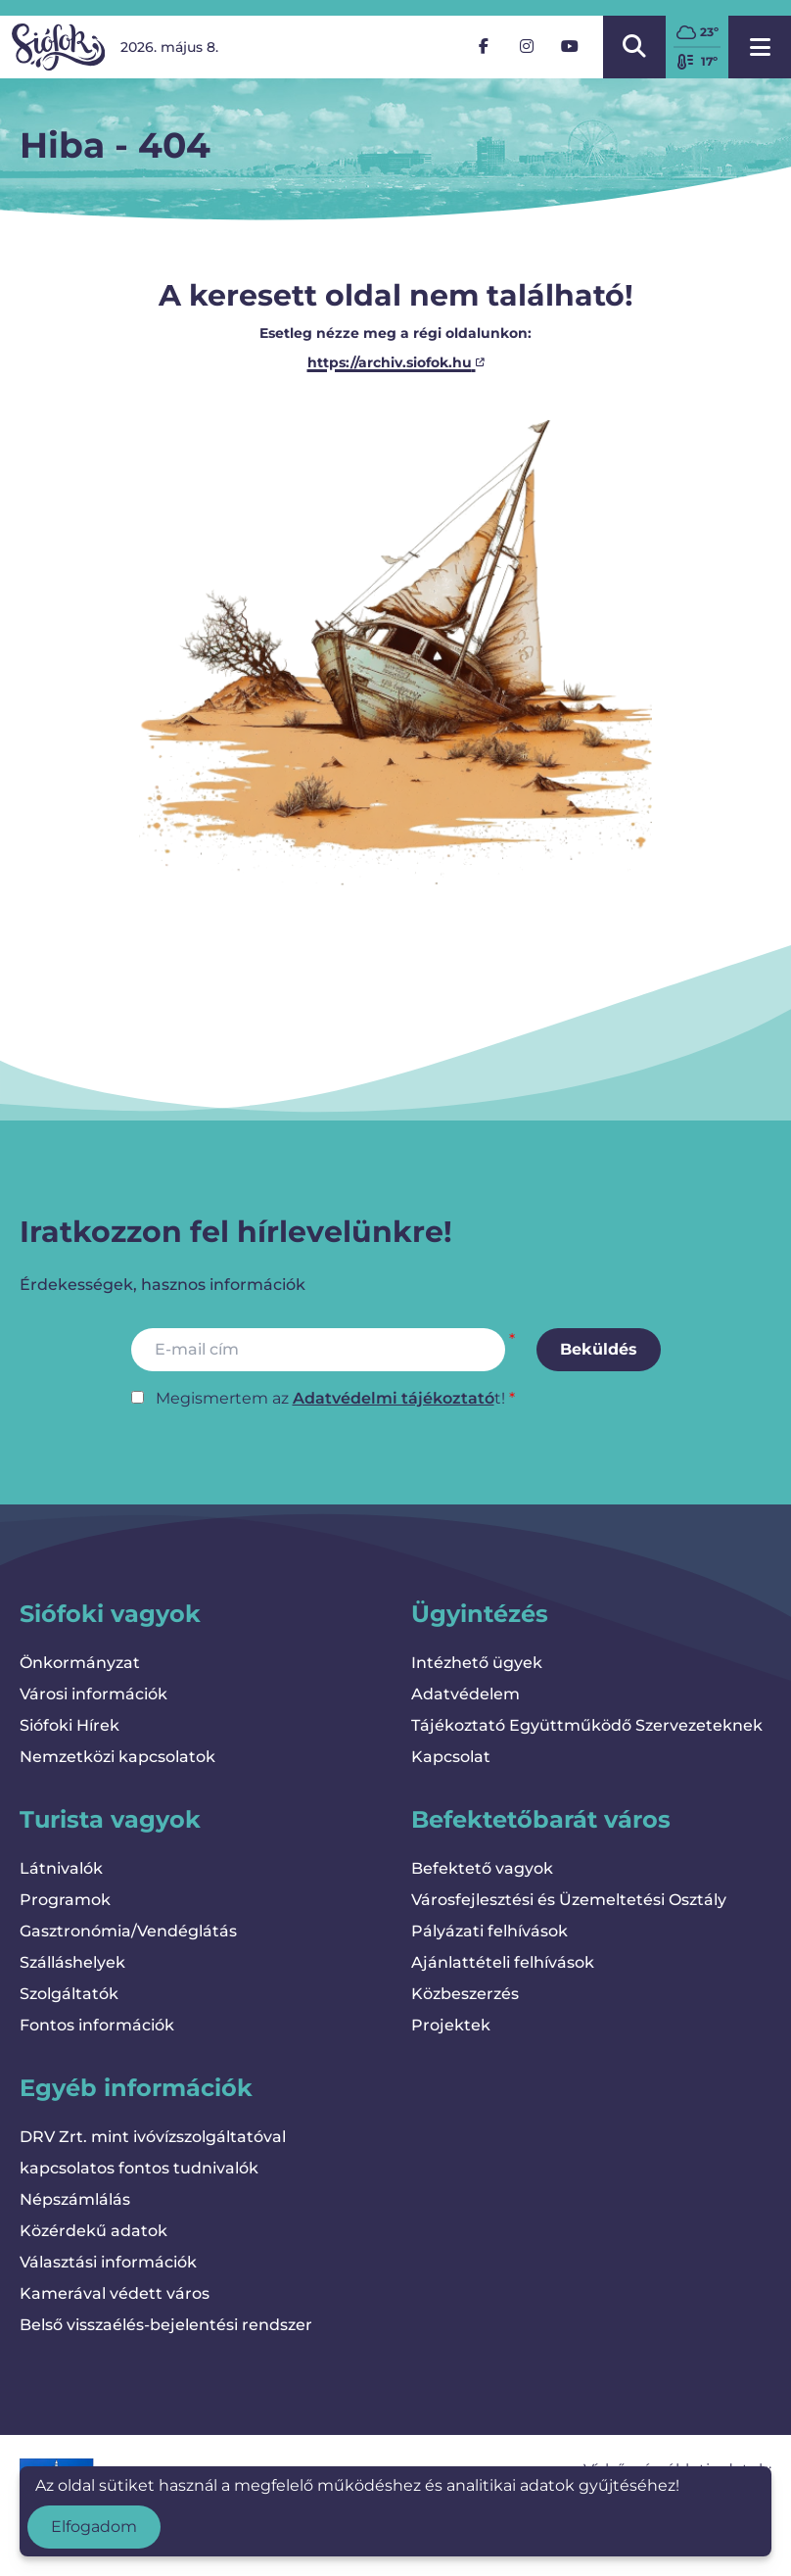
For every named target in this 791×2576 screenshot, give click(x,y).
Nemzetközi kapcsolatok (117, 1756)
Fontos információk (97, 2025)
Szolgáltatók (69, 1993)
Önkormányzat (80, 1662)
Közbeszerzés (465, 1993)
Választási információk (108, 2262)
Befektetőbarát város (541, 1819)
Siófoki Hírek (69, 1725)
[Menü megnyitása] (759, 47)
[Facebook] (484, 47)
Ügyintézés (479, 1613)
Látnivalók (61, 1868)
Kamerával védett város (114, 2293)
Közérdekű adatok (93, 2230)
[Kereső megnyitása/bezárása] (634, 47)
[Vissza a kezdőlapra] (58, 47)
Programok (65, 1899)
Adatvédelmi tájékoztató (393, 1398)
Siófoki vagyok (110, 1613)
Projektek (450, 2025)
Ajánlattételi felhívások (502, 1962)
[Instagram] (527, 47)
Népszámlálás (75, 2199)
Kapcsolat (450, 1756)
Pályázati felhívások (489, 1931)
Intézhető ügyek (476, 1662)
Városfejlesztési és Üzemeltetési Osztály (568, 1899)
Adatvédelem (465, 1694)
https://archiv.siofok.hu (396, 362)
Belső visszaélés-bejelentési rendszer (166, 2324)
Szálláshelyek (72, 1962)
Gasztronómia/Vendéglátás (128, 1931)
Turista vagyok (110, 1819)
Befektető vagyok (482, 1868)
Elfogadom (94, 2526)
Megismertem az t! (330, 1398)
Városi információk (93, 1694)
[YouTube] (570, 47)
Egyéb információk (136, 2088)
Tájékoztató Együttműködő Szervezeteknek (587, 1725)
